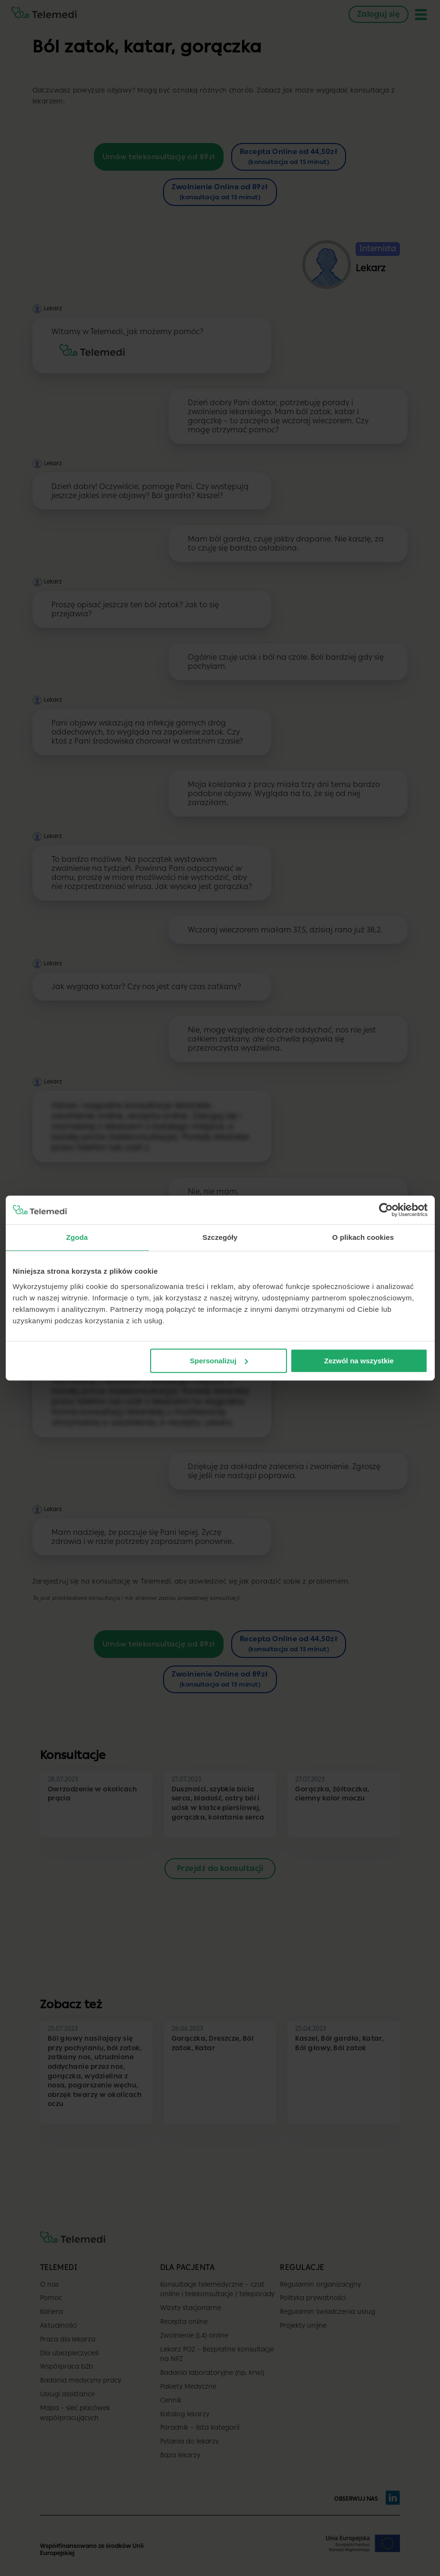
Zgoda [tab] (77, 1237)
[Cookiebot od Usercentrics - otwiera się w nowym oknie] (386, 1210)
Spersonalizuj (219, 1361)
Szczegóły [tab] (220, 1237)
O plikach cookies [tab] (363, 1237)
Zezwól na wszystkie (359, 1361)
